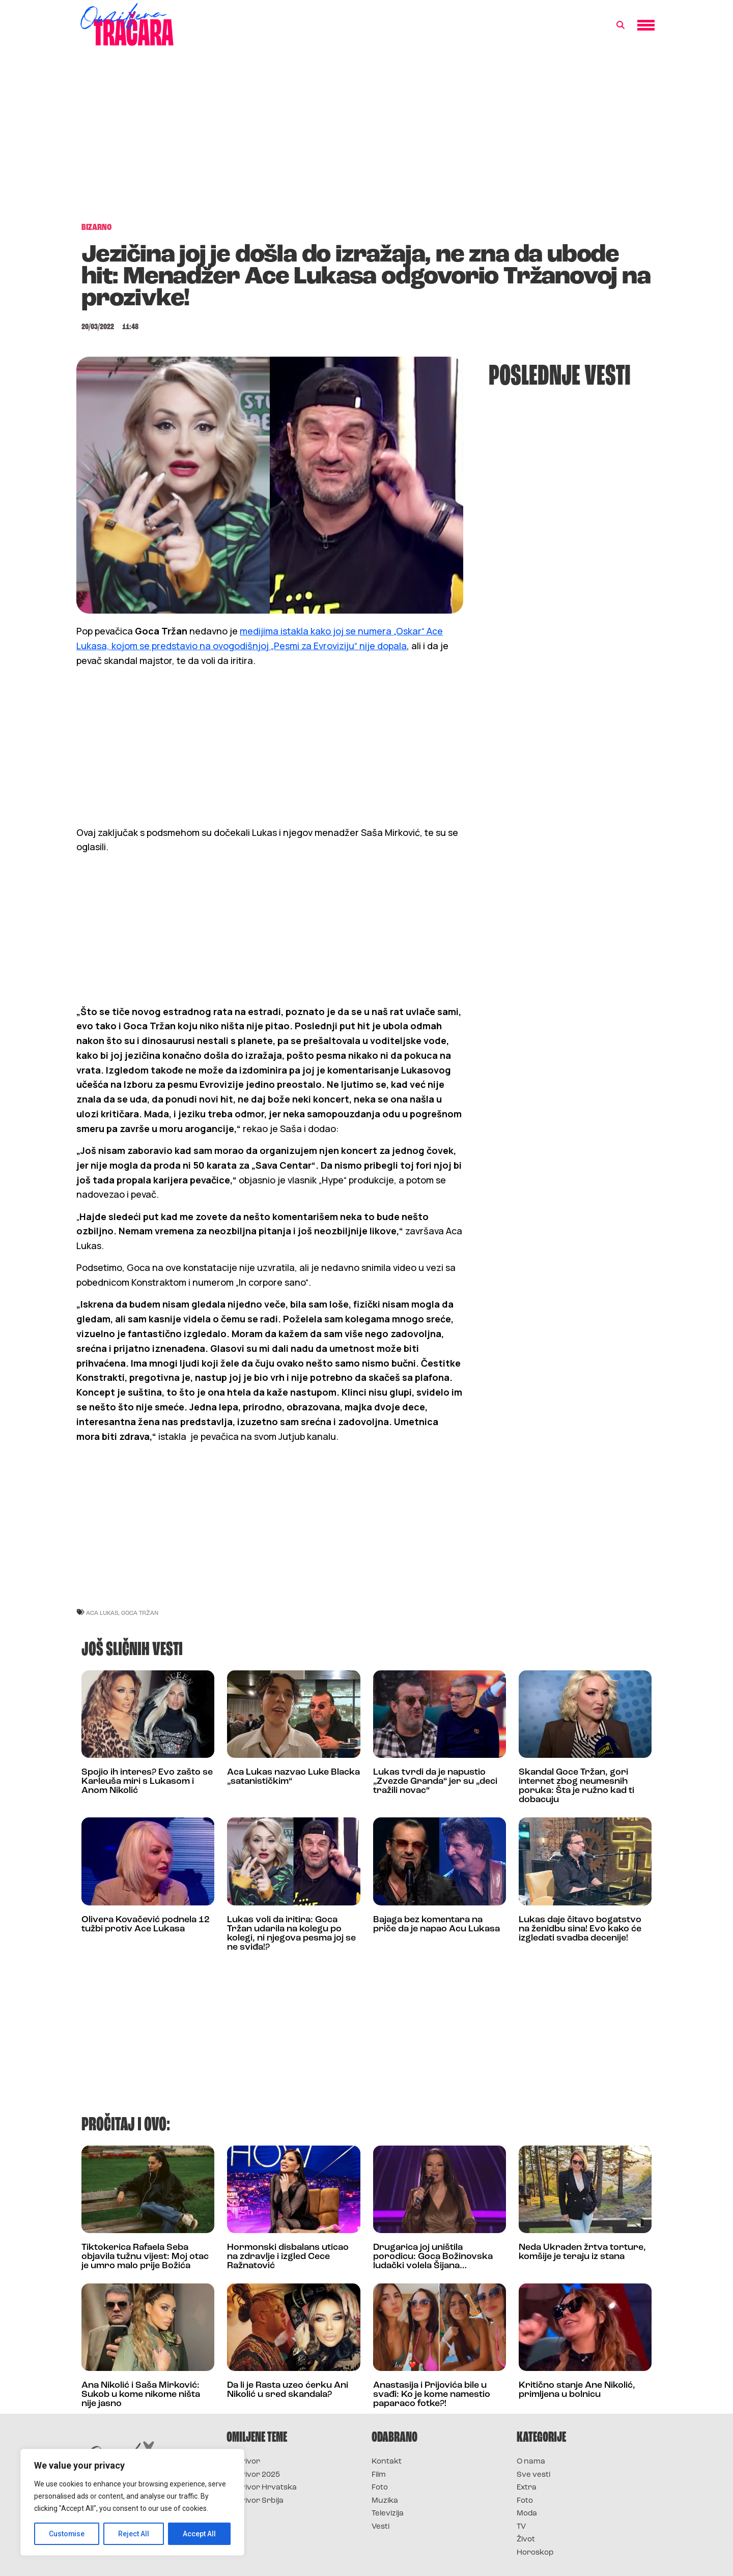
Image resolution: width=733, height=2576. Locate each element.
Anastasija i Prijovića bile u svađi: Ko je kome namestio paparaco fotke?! (431, 2395)
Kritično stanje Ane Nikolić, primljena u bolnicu (577, 2390)
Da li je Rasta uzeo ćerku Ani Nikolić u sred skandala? (287, 2390)
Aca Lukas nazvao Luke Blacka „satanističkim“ (293, 1777)
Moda (527, 2513)
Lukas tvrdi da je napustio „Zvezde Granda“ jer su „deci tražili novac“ (435, 1782)
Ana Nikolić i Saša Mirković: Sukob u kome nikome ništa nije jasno (140, 2395)
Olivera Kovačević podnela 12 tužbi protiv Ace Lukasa (145, 1924)
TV (521, 2527)
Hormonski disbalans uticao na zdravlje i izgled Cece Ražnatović (288, 2257)
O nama (531, 2462)
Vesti (380, 2527)
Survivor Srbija (255, 2501)
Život (526, 2539)
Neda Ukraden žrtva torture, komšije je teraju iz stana (582, 2252)
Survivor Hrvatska (262, 2488)
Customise (67, 2534)
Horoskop (535, 2553)
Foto (380, 2488)
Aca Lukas (102, 1612)
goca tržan (139, 1612)
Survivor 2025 (253, 2475)
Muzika (385, 2501)
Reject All (134, 2534)
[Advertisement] (366, 139)
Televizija (388, 2513)
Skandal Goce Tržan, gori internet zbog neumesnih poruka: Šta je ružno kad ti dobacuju (576, 1786)
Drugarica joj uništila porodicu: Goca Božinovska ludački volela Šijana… (433, 2257)
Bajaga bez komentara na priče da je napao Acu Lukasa (436, 1924)
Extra (527, 2488)
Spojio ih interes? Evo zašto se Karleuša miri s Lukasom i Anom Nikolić (147, 1782)
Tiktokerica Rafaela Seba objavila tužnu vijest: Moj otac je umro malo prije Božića (145, 2257)
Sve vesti (533, 2475)
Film (379, 2475)
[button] (620, 25)
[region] (132, 2502)
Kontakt (387, 2462)
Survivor (243, 2462)
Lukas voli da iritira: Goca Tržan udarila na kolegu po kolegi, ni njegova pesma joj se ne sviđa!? (291, 1933)
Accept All (199, 2534)
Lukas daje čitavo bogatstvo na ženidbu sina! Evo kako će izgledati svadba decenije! (580, 1929)
